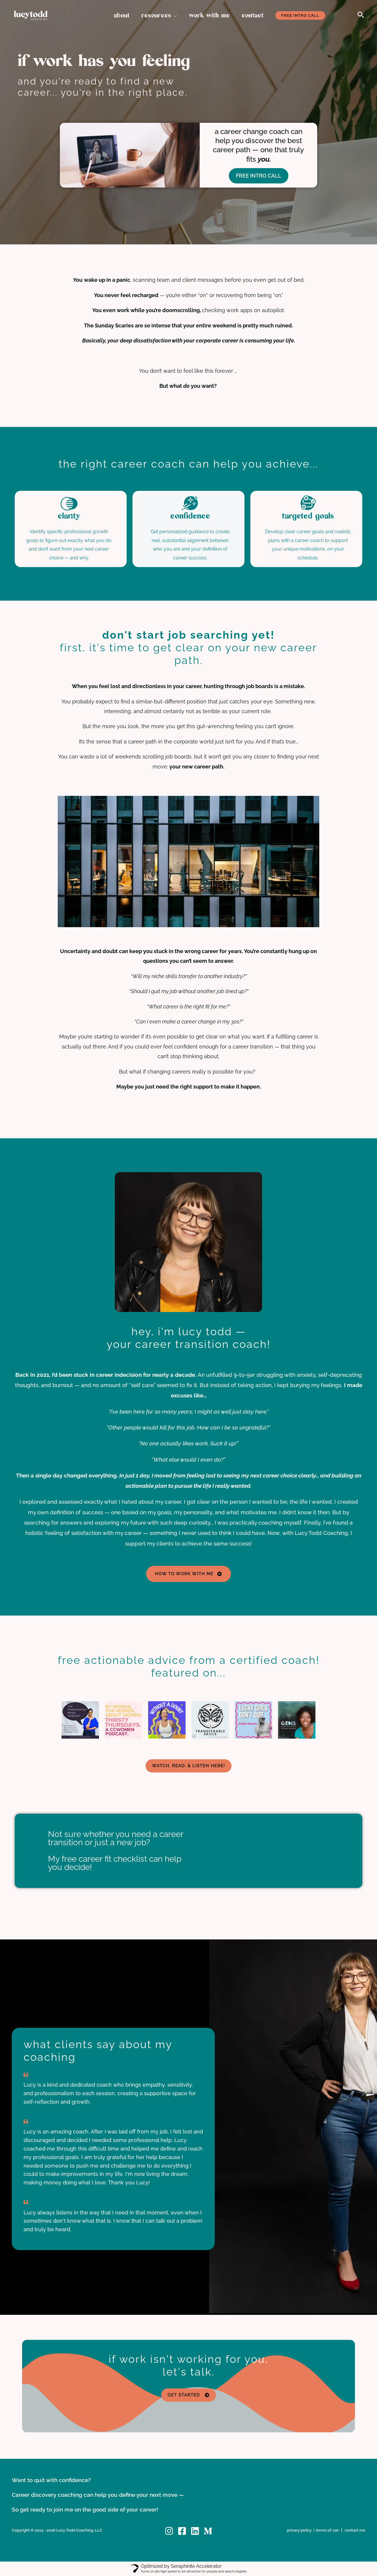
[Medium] (208, 2531)
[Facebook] (182, 2531)
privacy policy (299, 2530)
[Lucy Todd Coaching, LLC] (31, 15)
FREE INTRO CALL (258, 176)
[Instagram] (169, 2531)
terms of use (327, 2530)
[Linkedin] (195, 2531)
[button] (174, 15)
